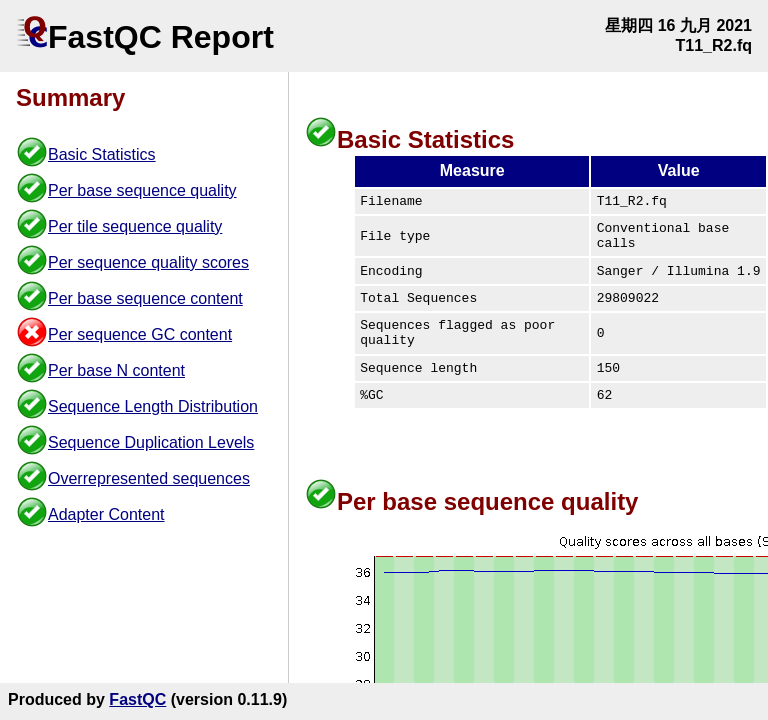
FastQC (137, 699)
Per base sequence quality (142, 190)
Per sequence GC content (140, 334)
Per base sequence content (145, 298)
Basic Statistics (102, 154)
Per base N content (116, 370)
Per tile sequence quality (135, 226)
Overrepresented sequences (149, 478)
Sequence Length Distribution (153, 406)
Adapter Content (106, 514)
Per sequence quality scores (148, 262)
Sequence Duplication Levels (151, 442)
